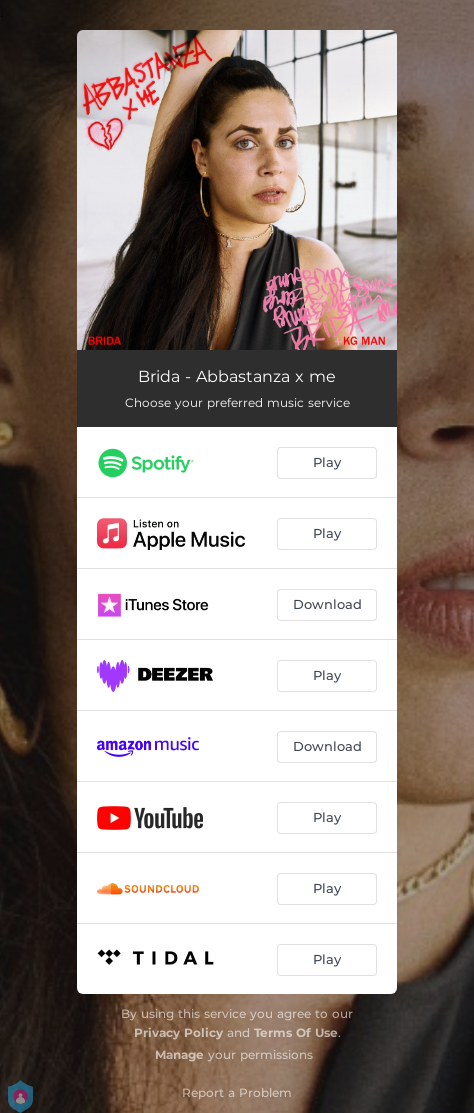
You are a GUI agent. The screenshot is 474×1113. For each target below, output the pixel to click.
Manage (179, 1054)
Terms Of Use (296, 1032)
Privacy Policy (178, 1032)
